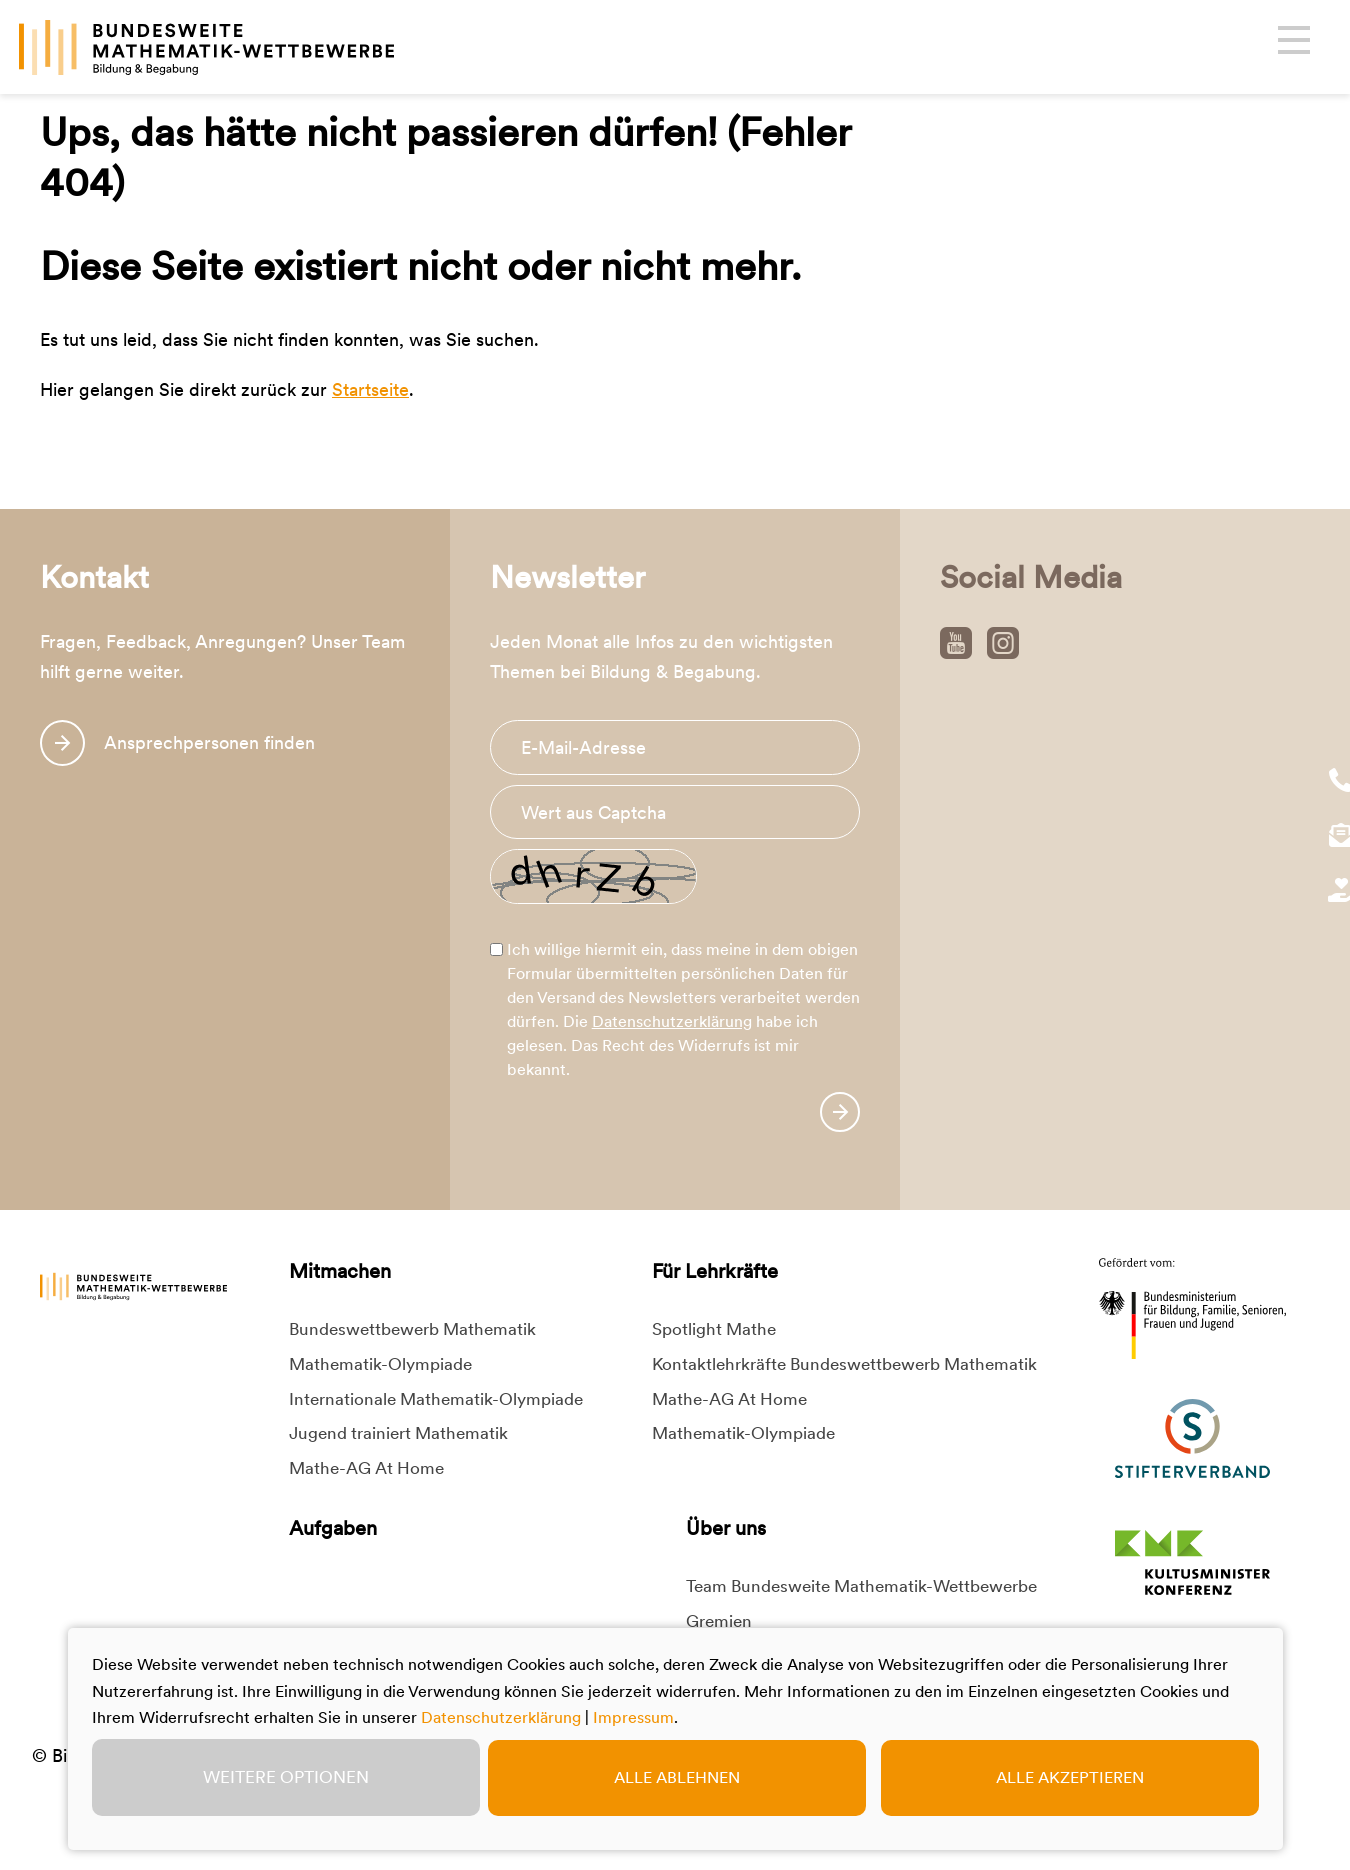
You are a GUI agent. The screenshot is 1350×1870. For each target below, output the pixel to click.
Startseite (370, 389)
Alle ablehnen (677, 1777)
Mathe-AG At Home (366, 1468)
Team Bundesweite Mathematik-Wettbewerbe (861, 1586)
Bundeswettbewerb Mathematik (412, 1329)
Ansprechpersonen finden (209, 742)
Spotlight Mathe (714, 1329)
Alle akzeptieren (1070, 1777)
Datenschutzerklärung (672, 1021)
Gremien (719, 1621)
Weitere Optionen (286, 1777)
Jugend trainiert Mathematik (398, 1433)
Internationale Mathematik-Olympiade (436, 1399)
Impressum (633, 1717)
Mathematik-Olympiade (380, 1364)
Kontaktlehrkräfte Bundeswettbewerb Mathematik (844, 1364)
